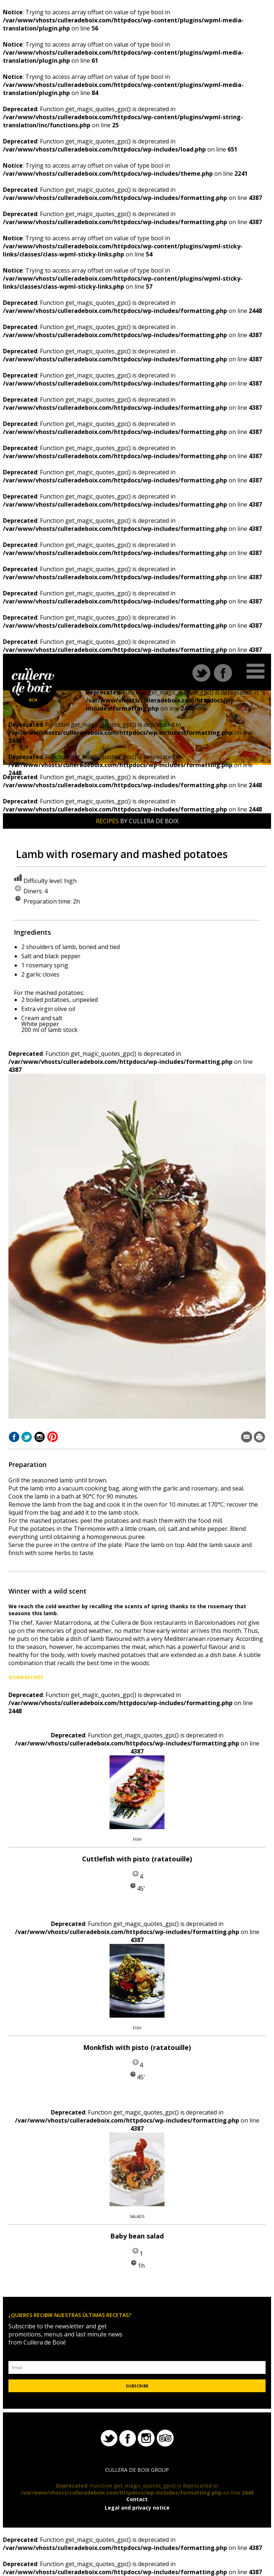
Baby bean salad (137, 2236)
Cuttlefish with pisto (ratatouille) (137, 1858)
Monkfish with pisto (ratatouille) (137, 2047)
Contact (137, 2499)
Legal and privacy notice (137, 2507)
